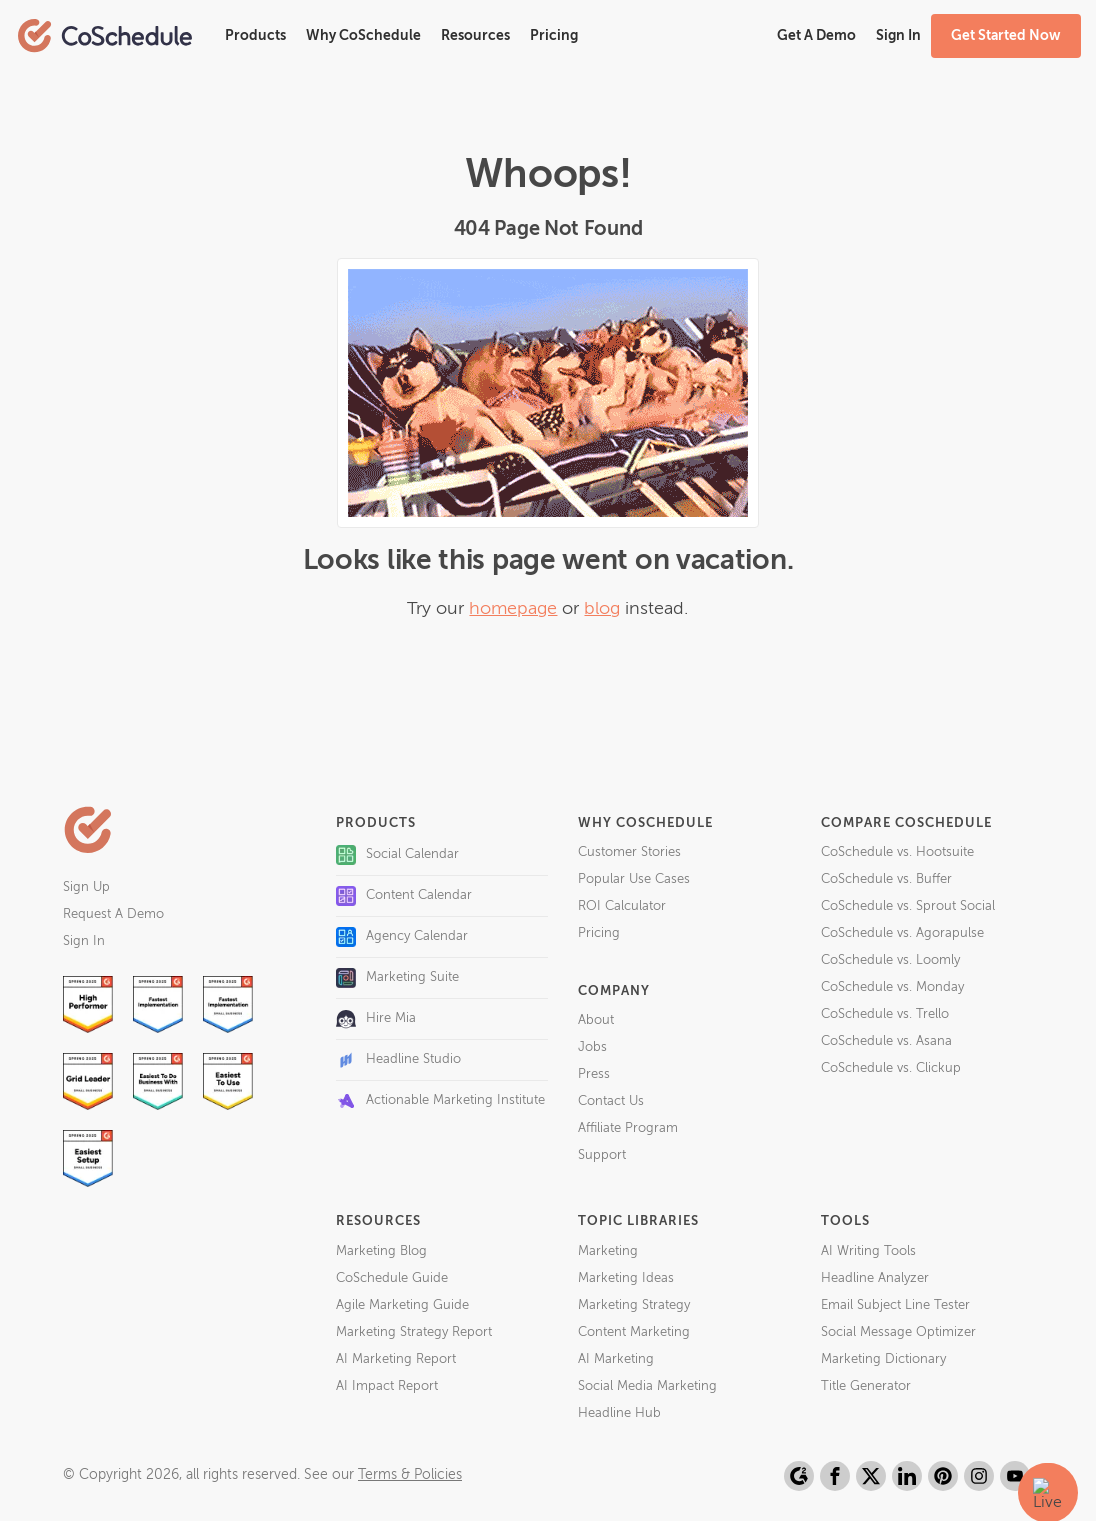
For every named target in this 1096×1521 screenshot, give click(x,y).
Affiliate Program (628, 1128)
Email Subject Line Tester (895, 1305)
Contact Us (611, 1101)
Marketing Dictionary (883, 1359)
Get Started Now (1006, 36)
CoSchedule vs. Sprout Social (908, 906)
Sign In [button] (898, 36)
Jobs (592, 1047)
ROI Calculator (622, 906)
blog (602, 609)
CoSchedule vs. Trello (885, 1014)
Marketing (608, 1251)
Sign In (84, 941)
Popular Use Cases (634, 879)
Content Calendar (404, 896)
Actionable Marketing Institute (440, 1101)
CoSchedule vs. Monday (892, 987)
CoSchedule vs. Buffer (886, 879)
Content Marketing (634, 1332)
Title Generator (866, 1386)
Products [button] (255, 36)
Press (594, 1074)
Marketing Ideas (626, 1278)
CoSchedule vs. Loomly (890, 960)
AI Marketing (616, 1359)
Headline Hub (619, 1413)
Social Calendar (397, 855)
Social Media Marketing (647, 1386)
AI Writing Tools (868, 1251)
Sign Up (86, 887)
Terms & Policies (410, 1475)
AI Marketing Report (396, 1359)
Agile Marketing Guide (402, 1305)
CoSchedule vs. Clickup (891, 1068)
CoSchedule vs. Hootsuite (897, 852)
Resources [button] (475, 36)
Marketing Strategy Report (414, 1332)
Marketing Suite (397, 978)
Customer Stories (629, 852)
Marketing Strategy (634, 1305)
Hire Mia (376, 1019)
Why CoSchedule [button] (363, 36)
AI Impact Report (387, 1386)
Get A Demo (816, 36)
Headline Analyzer (875, 1278)
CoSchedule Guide (392, 1278)
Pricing (554, 36)
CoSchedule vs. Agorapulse (902, 933)
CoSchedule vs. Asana (886, 1041)
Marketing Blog (381, 1251)
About (596, 1020)
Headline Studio (398, 1060)
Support (602, 1155)
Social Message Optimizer (898, 1332)
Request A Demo (113, 914)
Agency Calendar (402, 937)
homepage (513, 609)
